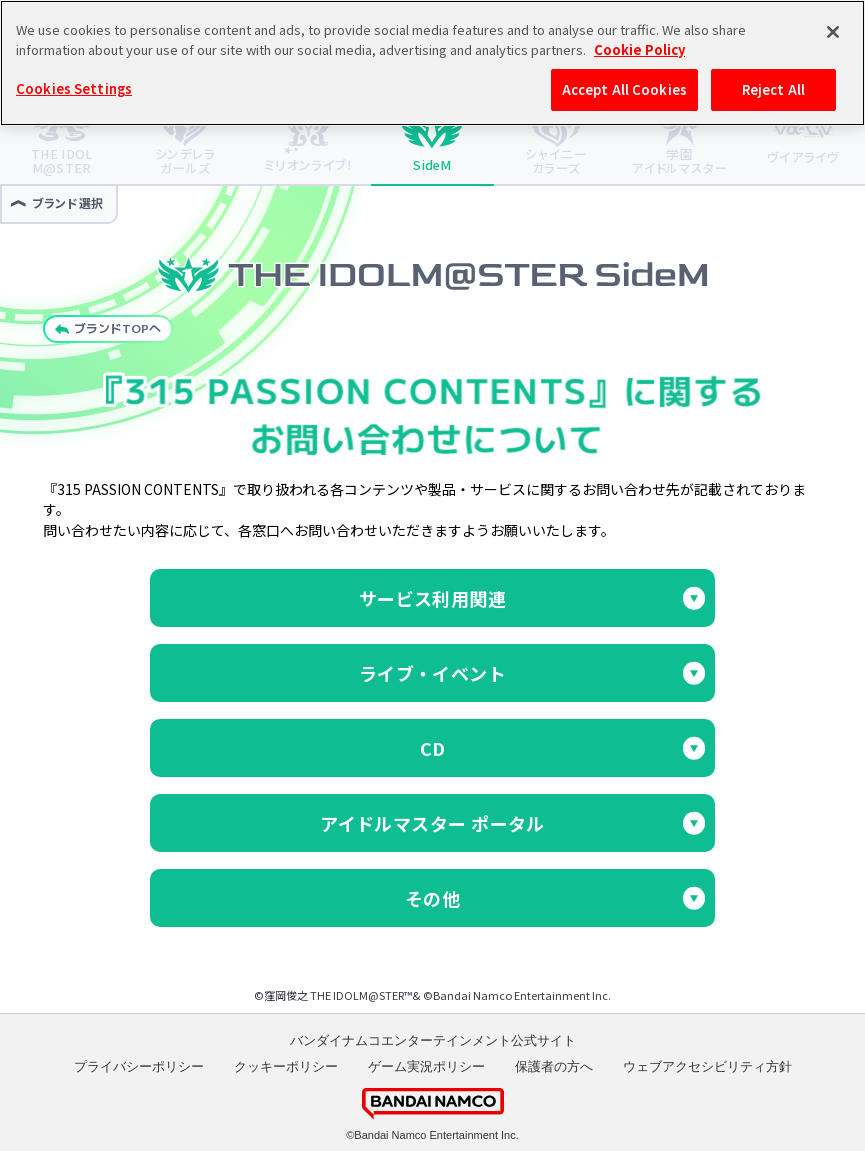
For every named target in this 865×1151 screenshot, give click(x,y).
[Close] (833, 31)
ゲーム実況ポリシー (426, 1066)
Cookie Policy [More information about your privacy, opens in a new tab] (639, 47)
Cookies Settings (74, 87)
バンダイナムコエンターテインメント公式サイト (433, 1040)
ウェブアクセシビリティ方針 (707, 1066)
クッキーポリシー (286, 1066)
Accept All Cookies (624, 88)
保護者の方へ (554, 1066)
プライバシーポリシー (139, 1066)
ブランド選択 (57, 202)
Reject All (773, 88)
